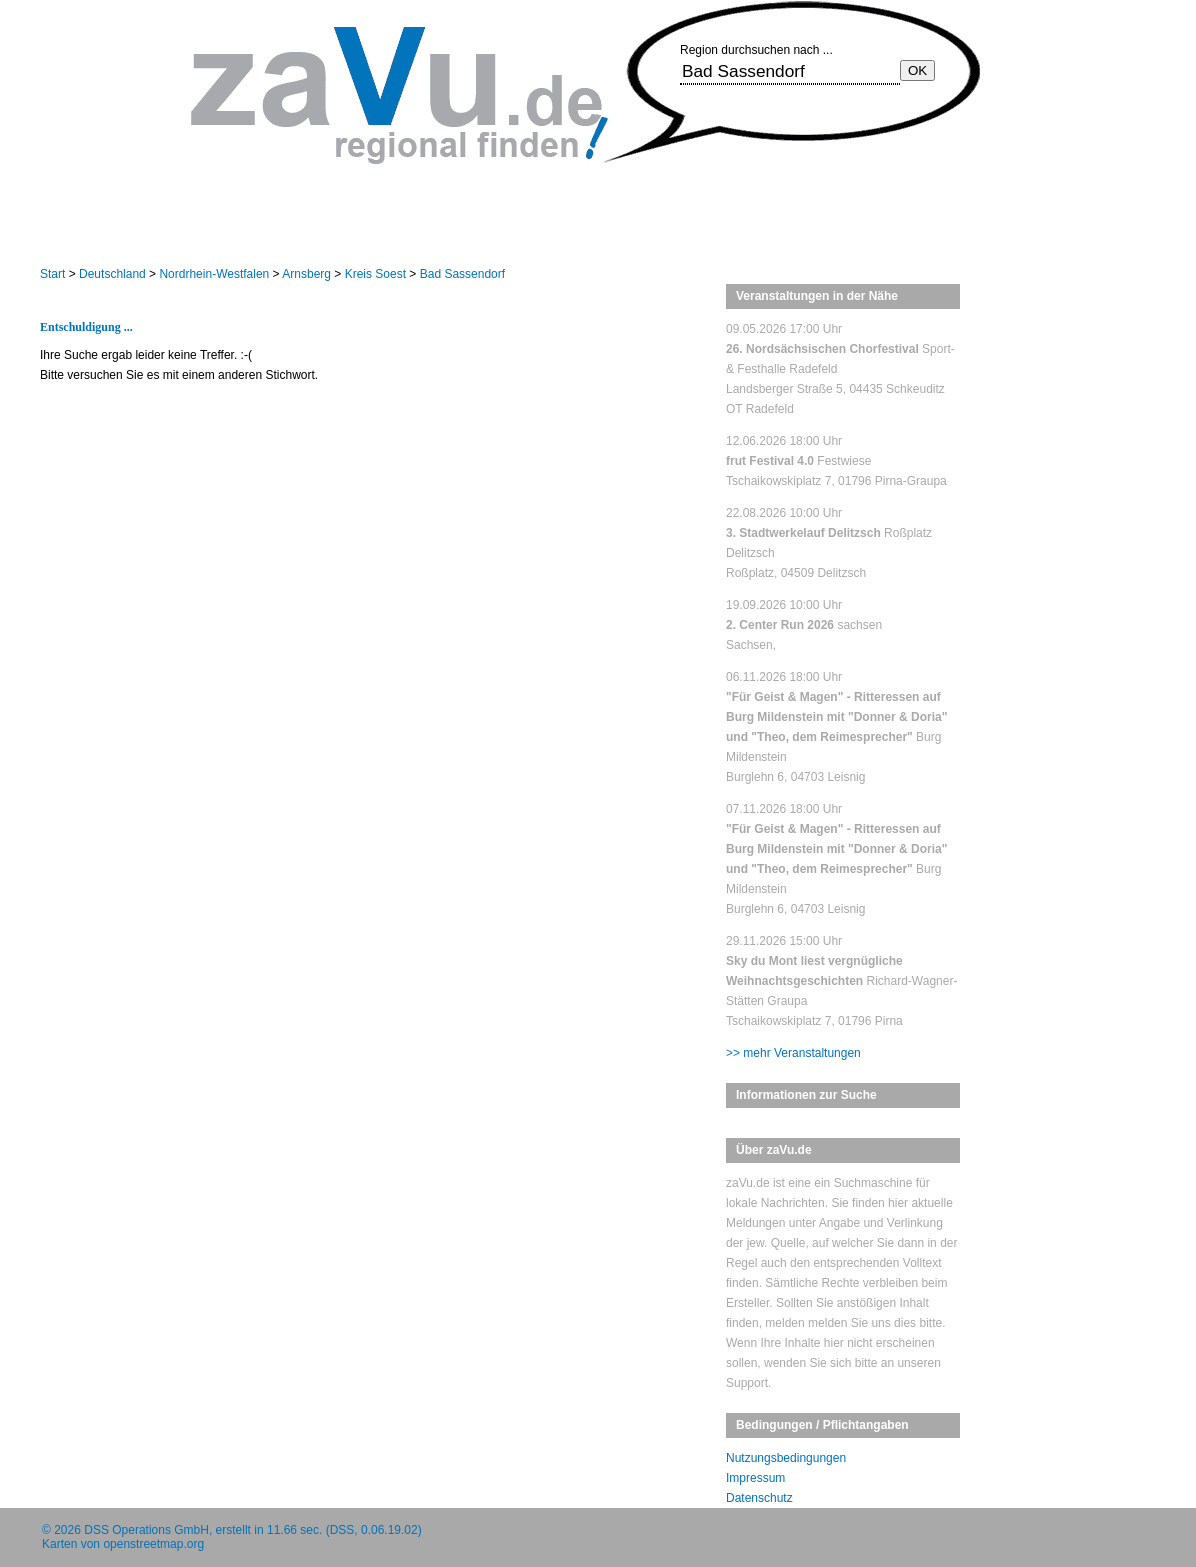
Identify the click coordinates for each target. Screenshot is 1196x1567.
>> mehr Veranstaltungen (793, 1053)
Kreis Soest (375, 274)
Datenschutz (759, 1498)
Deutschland (112, 274)
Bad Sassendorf (462, 274)
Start (52, 274)
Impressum (755, 1478)
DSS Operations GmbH (146, 1530)
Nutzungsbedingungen (786, 1458)
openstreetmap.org (153, 1544)
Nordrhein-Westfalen (214, 274)
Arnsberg (306, 274)
